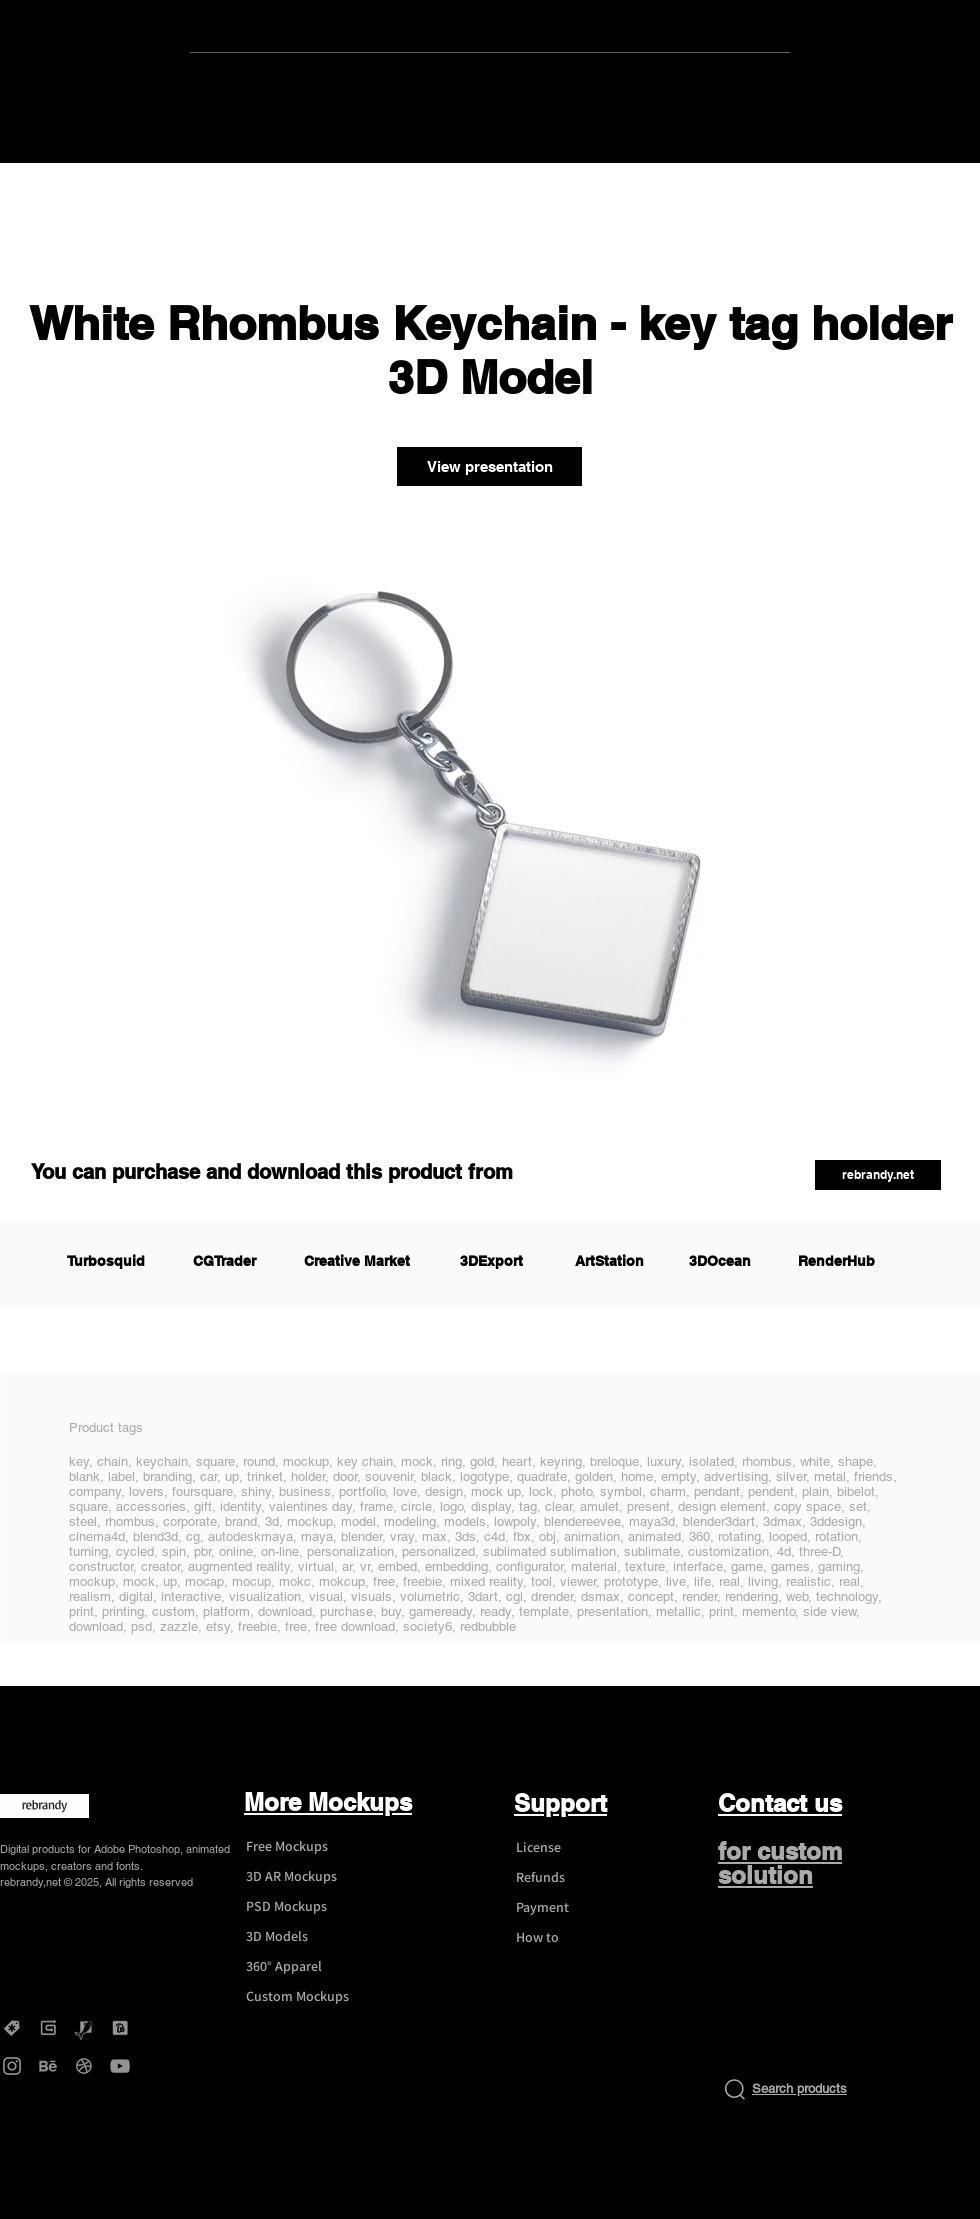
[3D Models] (306, 1937)
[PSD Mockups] (306, 1907)
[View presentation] (489, 466)
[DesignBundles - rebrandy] (120, 2028)
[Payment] (576, 1908)
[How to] (576, 1938)
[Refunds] (576, 1878)
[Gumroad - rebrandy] (48, 2028)
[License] (576, 1848)
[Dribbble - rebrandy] (84, 2066)
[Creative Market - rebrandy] (12, 2028)
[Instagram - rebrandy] (12, 2066)
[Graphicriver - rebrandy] (84, 2028)
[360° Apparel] (306, 1967)
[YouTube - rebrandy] (120, 2066)
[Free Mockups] (306, 1847)
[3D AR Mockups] (306, 1877)
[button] (878, 1175)
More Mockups (328, 1802)
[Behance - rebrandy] (48, 2066)
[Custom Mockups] (306, 1997)
